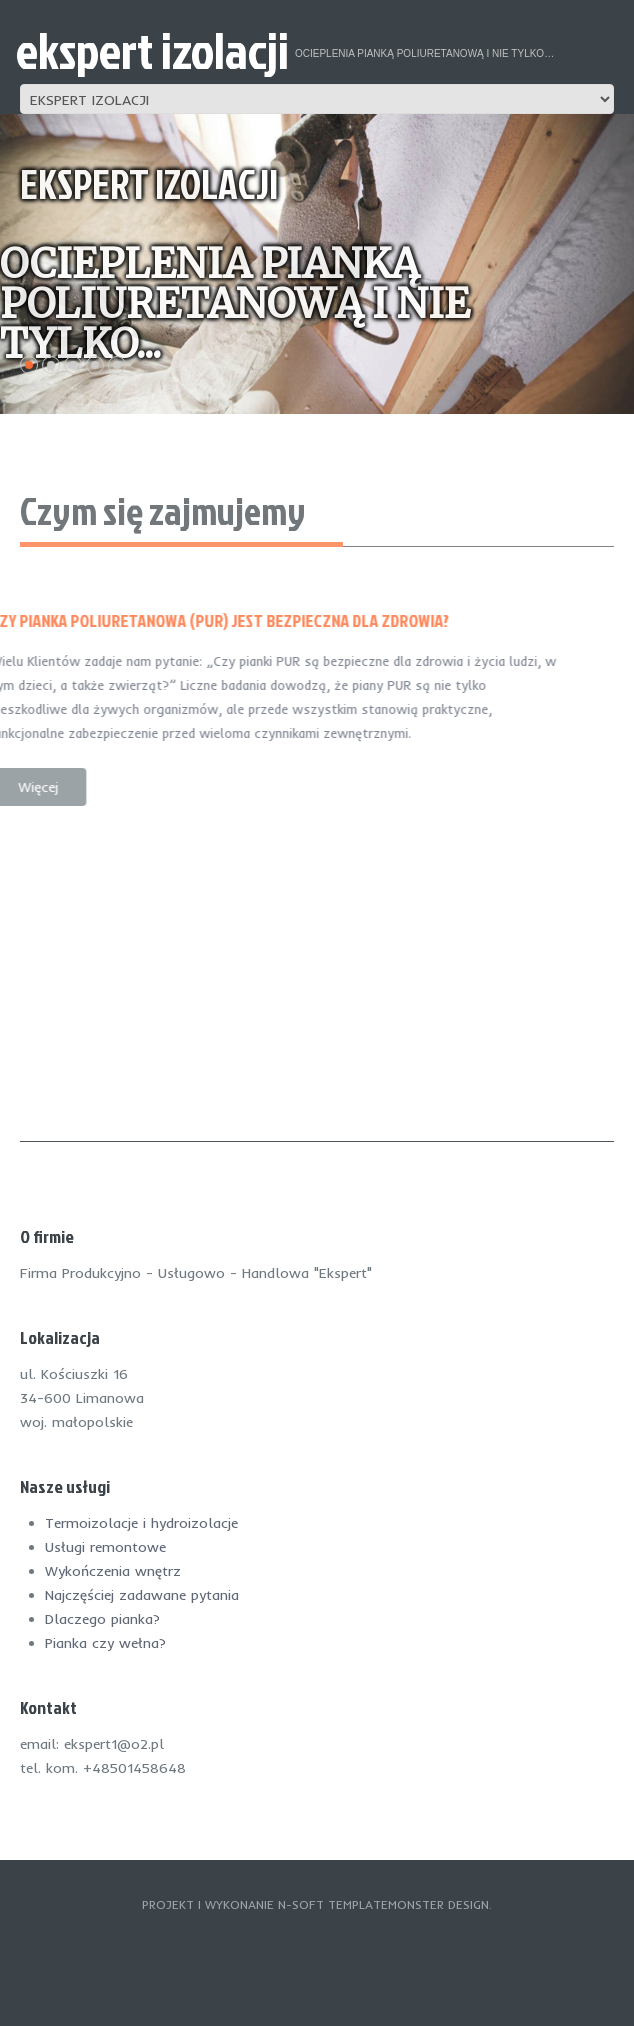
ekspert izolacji (152, 50)
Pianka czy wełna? (105, 1643)
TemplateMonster (386, 1904)
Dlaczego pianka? (102, 1619)
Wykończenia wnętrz (113, 1571)
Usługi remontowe (105, 1547)
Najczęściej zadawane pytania (142, 1595)
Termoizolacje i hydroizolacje (141, 1523)
